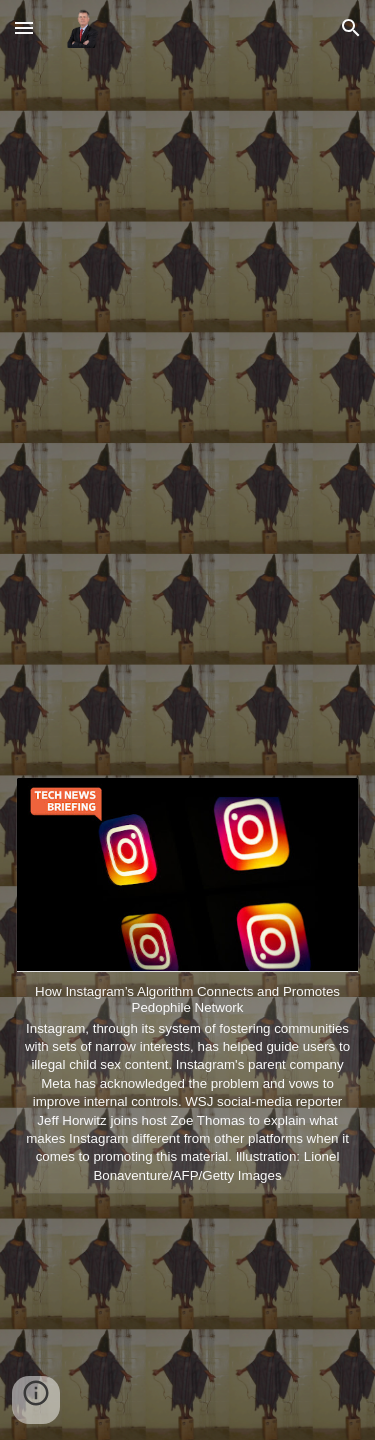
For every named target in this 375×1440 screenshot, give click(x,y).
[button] (24, 27)
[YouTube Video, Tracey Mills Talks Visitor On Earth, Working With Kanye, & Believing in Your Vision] (188, 180)
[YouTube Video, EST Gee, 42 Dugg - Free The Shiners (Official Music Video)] (188, 656)
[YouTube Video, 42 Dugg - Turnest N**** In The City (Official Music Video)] (188, 1315)
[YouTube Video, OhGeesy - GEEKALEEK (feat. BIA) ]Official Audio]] (188, 418)
